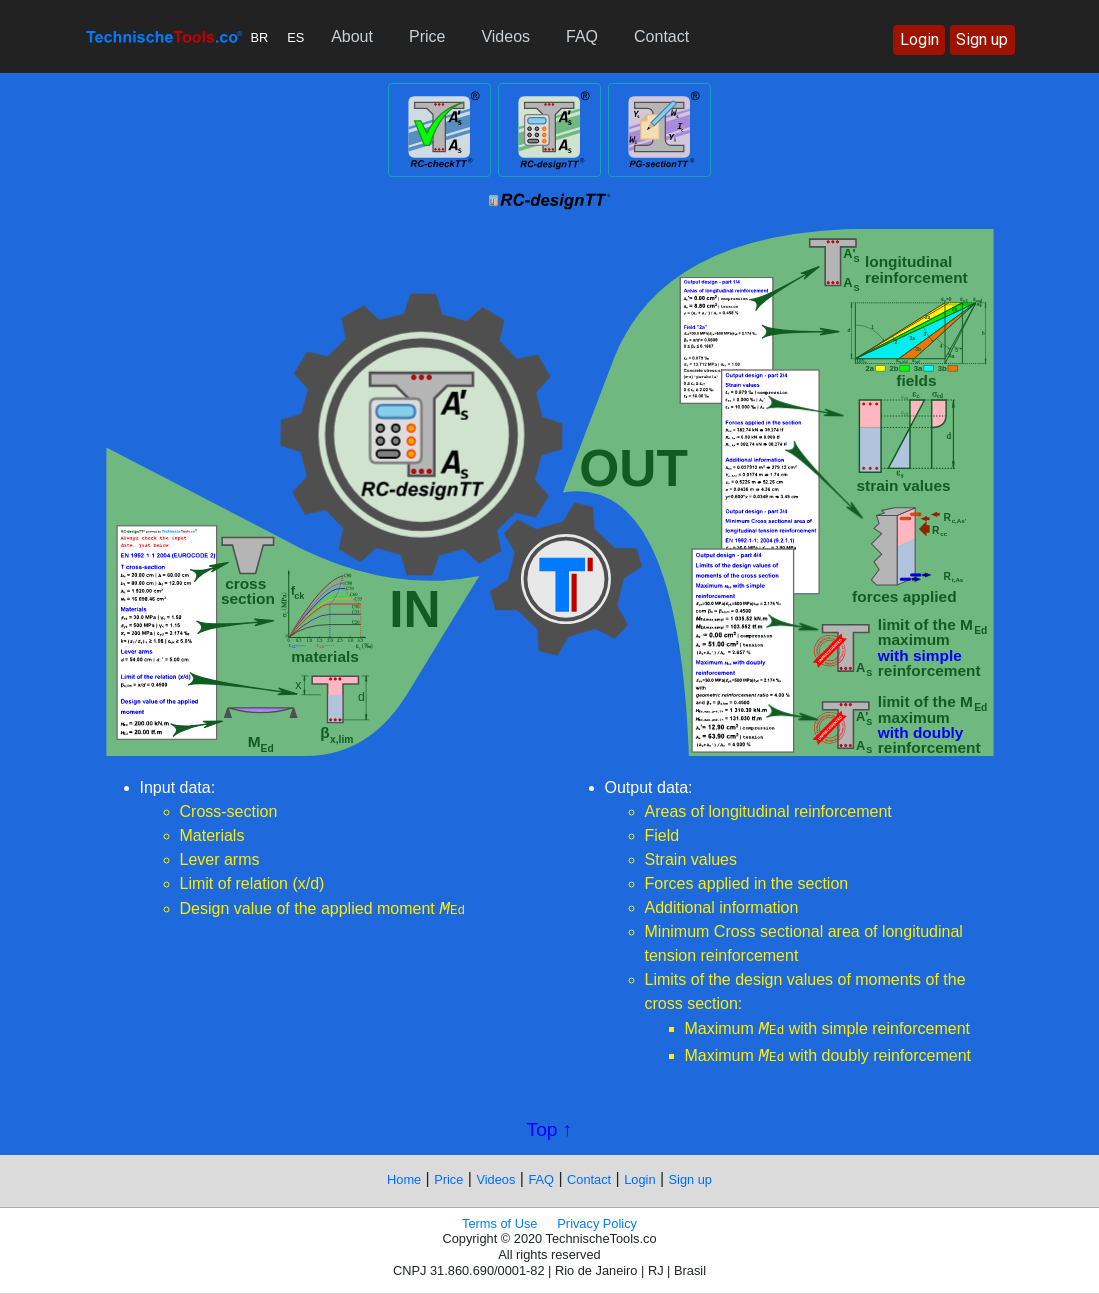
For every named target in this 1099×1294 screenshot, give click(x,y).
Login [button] (919, 39)
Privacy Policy (597, 1223)
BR (260, 37)
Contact (661, 36)
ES (295, 37)
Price (427, 36)
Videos (505, 36)
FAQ (582, 36)
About (352, 36)
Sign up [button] (982, 39)
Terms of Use (499, 1223)
